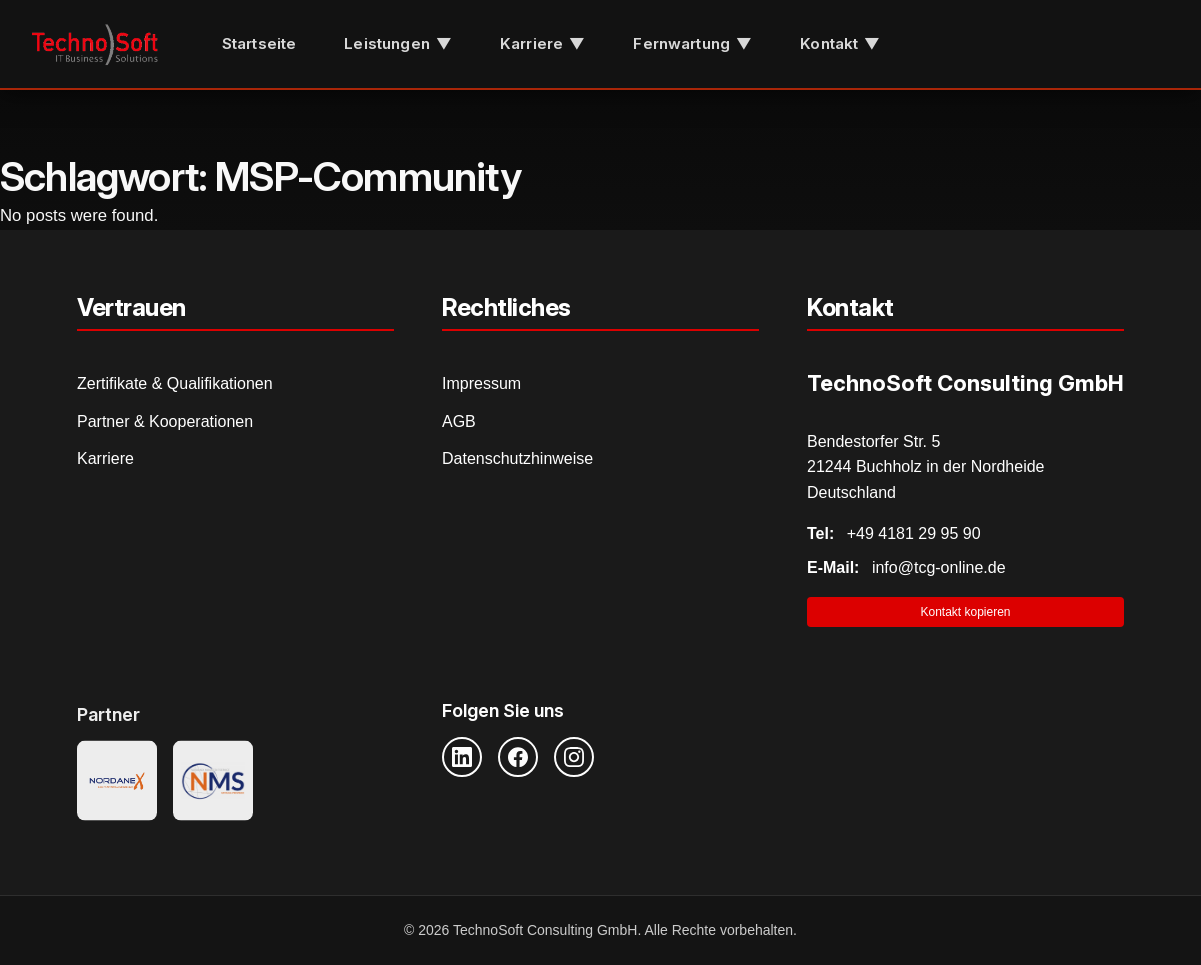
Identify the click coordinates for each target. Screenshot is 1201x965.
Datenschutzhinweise (517, 458)
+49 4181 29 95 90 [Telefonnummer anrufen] (894, 533)
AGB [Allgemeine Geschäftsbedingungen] (459, 421)
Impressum (481, 383)
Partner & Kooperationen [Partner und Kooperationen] (165, 421)
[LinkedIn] (462, 757)
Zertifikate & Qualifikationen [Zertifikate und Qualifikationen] (175, 383)
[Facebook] (518, 757)
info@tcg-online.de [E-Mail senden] (906, 567)
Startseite (259, 43)
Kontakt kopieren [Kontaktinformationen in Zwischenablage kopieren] (965, 612)
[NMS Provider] (213, 784)
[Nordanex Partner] (117, 784)
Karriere (105, 458)
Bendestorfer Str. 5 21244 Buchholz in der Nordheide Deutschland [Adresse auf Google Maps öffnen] (926, 467)
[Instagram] (574, 757)
